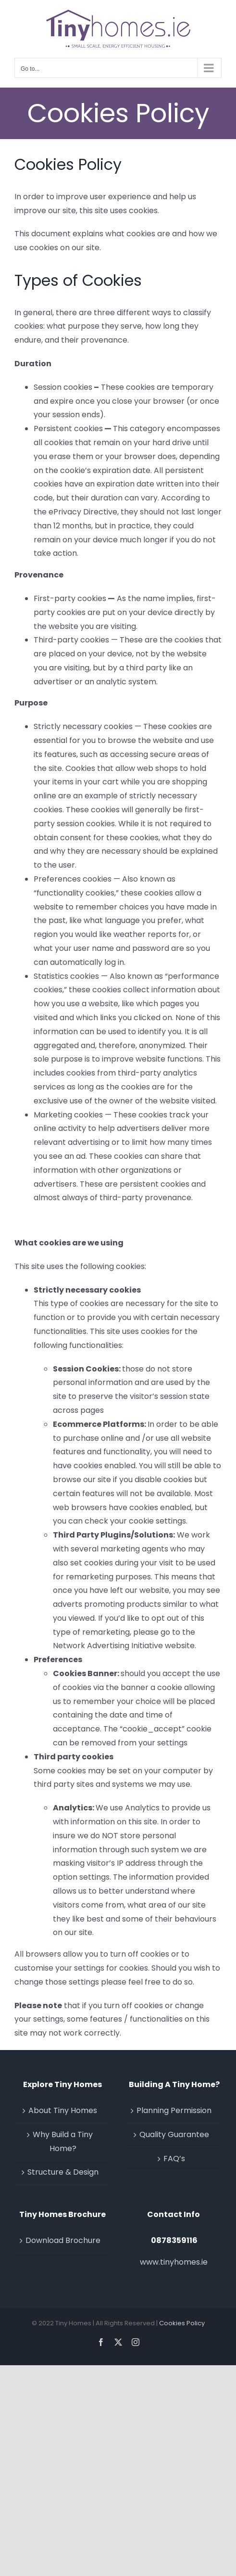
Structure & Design (63, 2172)
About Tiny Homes (62, 2110)
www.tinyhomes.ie (174, 2262)
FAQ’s (174, 2158)
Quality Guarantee (174, 2134)
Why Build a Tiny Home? (63, 2141)
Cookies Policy (182, 2323)
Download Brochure (62, 2240)
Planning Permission (174, 2110)
